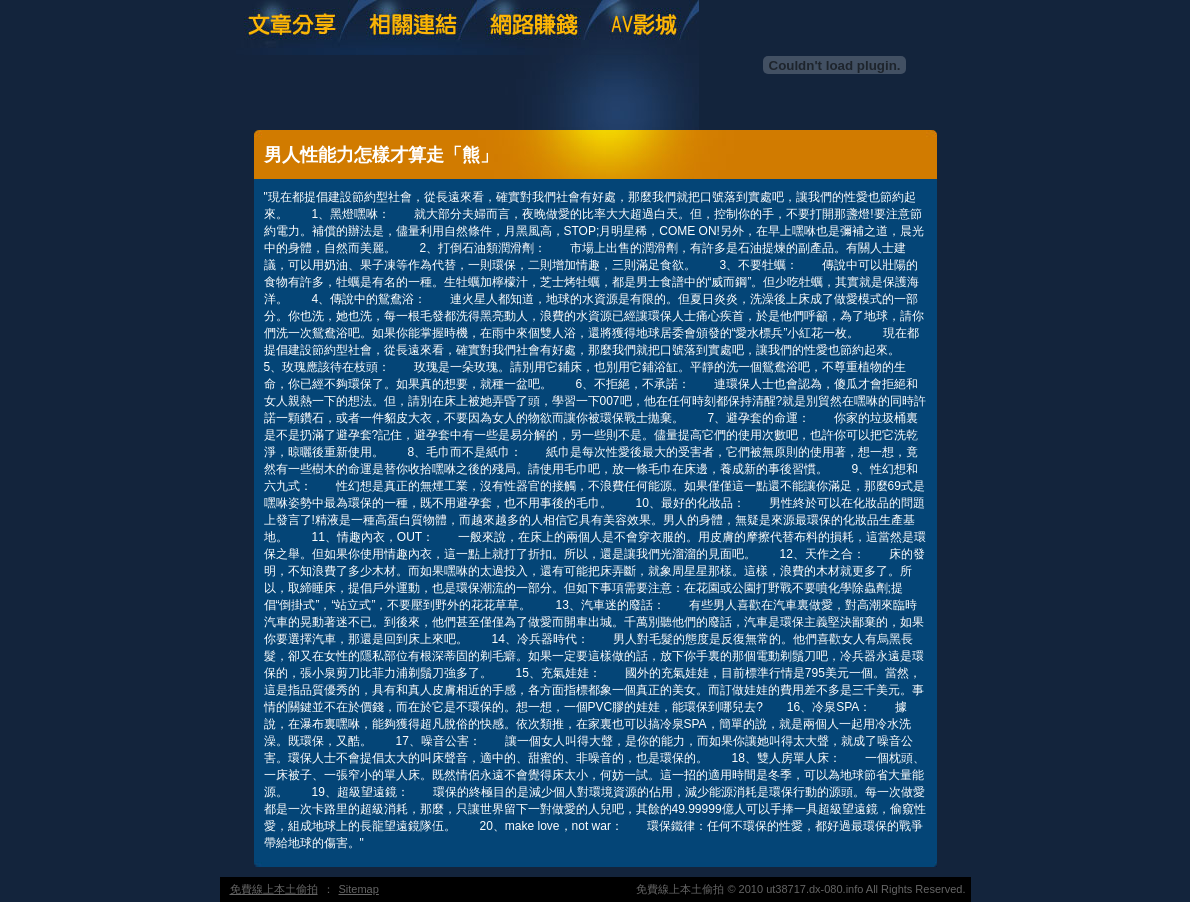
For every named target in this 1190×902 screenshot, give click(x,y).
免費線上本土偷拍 (274, 889)
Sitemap (359, 889)
